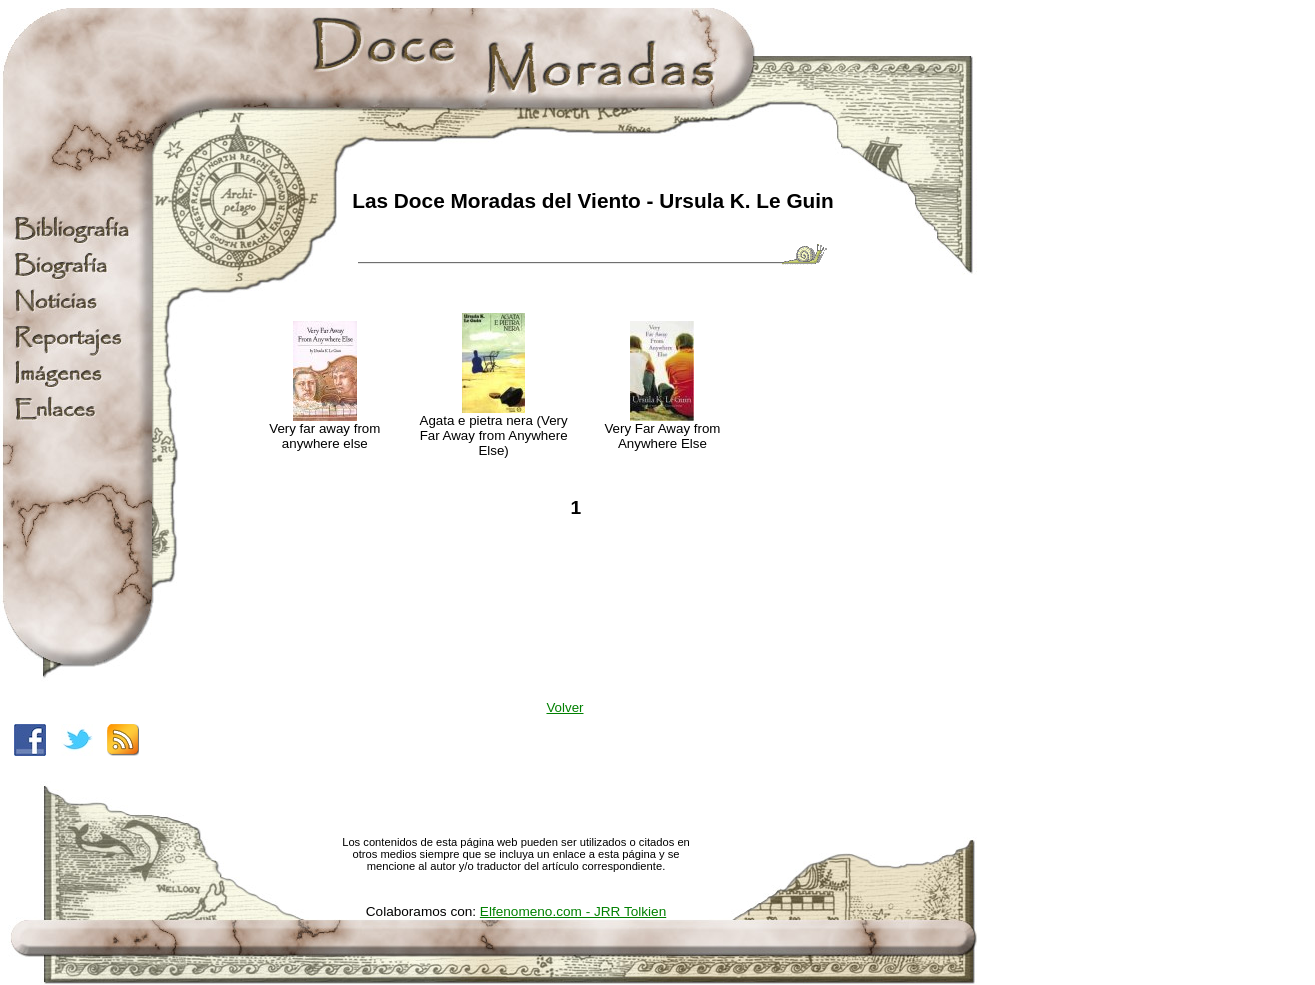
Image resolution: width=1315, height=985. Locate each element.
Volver (564, 707)
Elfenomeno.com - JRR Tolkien (573, 911)
